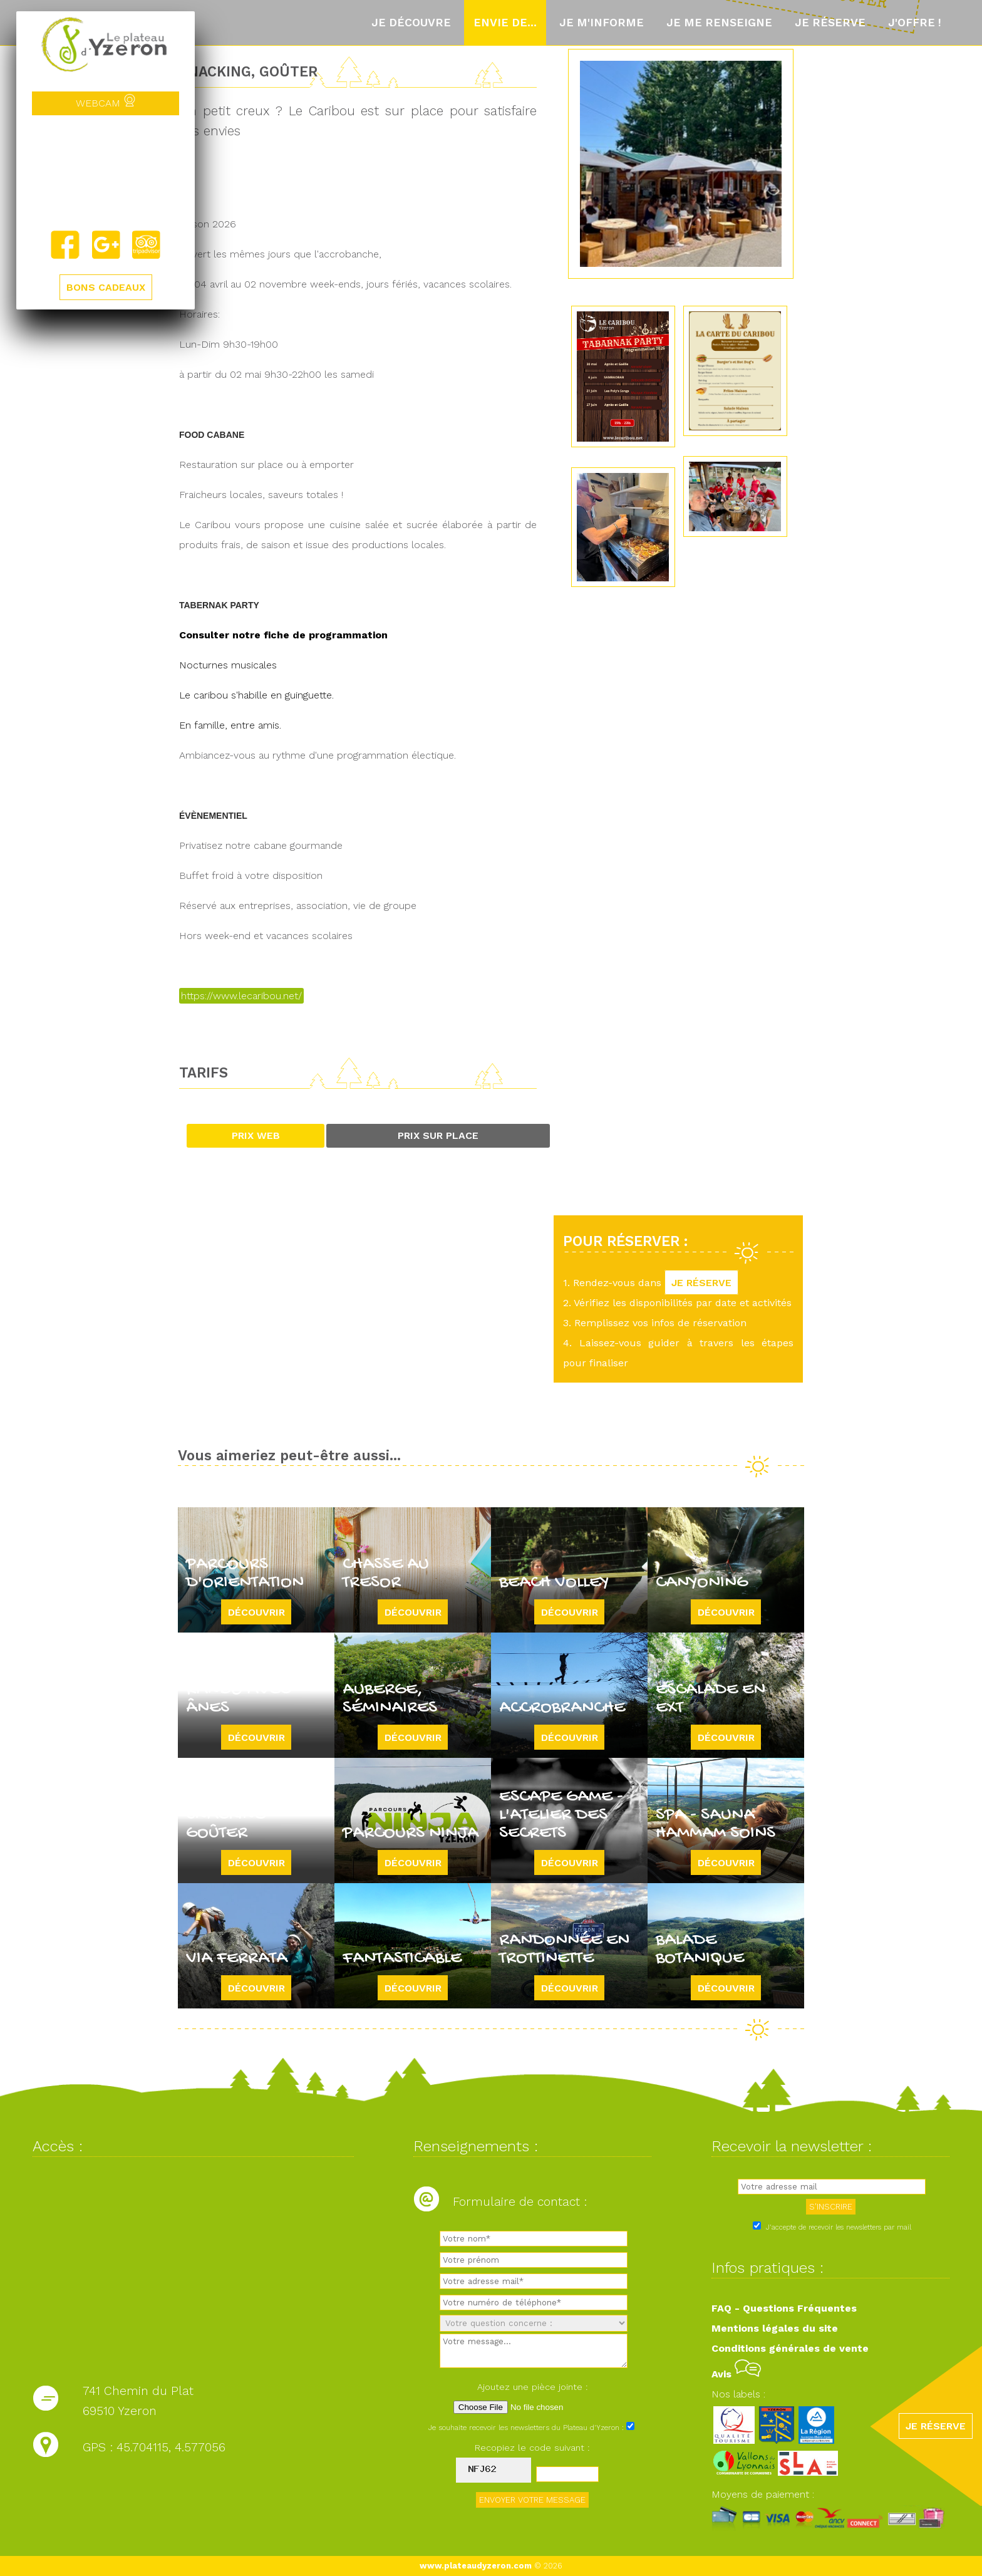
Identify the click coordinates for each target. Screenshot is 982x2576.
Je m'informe (601, 22)
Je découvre (411, 22)
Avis (736, 2374)
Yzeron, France (105, 172)
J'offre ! (914, 22)
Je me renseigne (719, 22)
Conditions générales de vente (790, 2348)
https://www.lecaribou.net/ (241, 996)
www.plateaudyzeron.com (476, 2565)
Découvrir (256, 1612)
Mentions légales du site (774, 2328)
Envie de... (505, 22)
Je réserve (830, 22)
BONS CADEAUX (105, 287)
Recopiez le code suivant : (532, 2448)
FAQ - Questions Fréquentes (784, 2308)
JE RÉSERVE (701, 1283)
